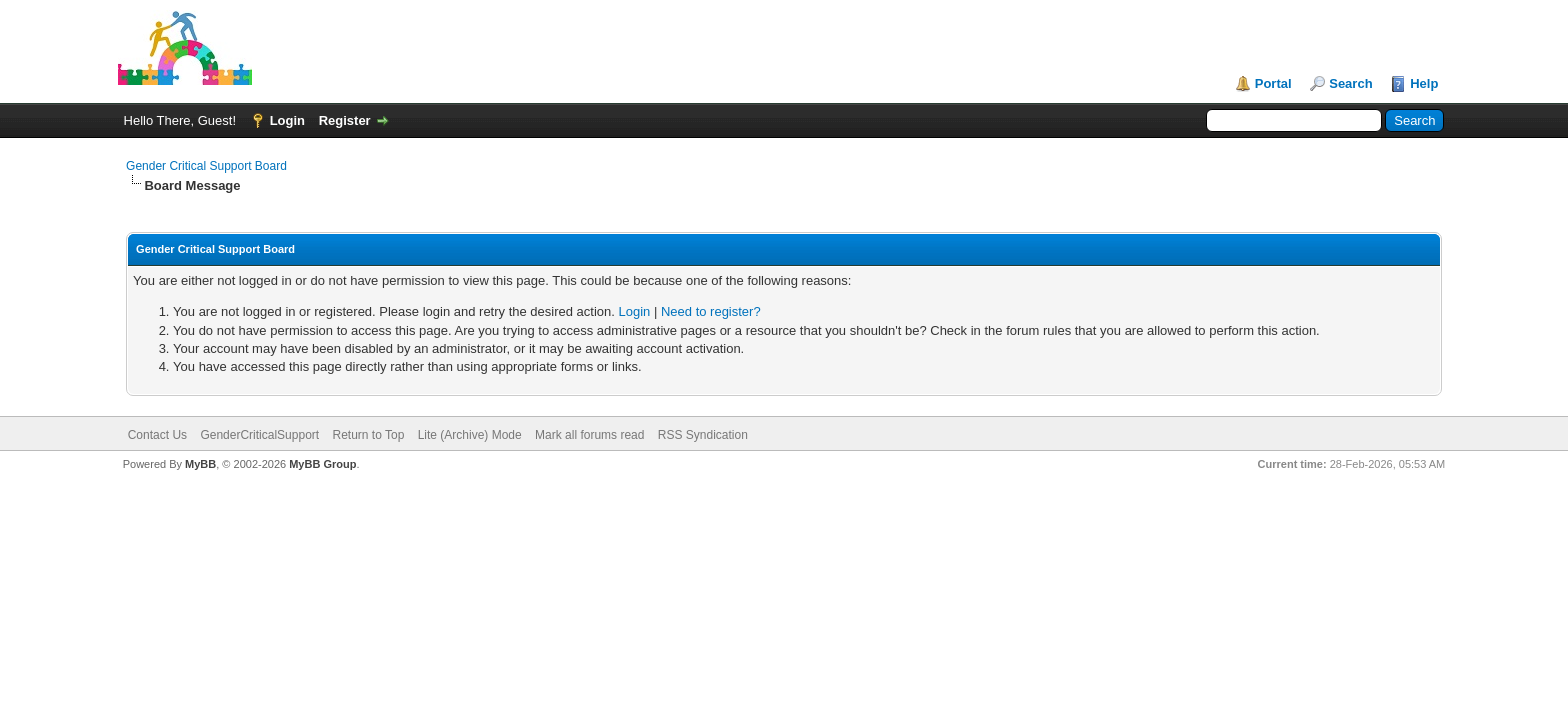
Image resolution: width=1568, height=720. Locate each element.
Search (1350, 83)
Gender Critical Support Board (206, 166)
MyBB (200, 464)
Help (1424, 83)
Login (287, 120)
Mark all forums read (589, 435)
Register (345, 120)
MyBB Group (322, 464)
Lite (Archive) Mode (470, 435)
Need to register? (711, 311)
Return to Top (368, 435)
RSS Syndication (703, 435)
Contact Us (157, 435)
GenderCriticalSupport (259, 435)
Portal (1273, 83)
